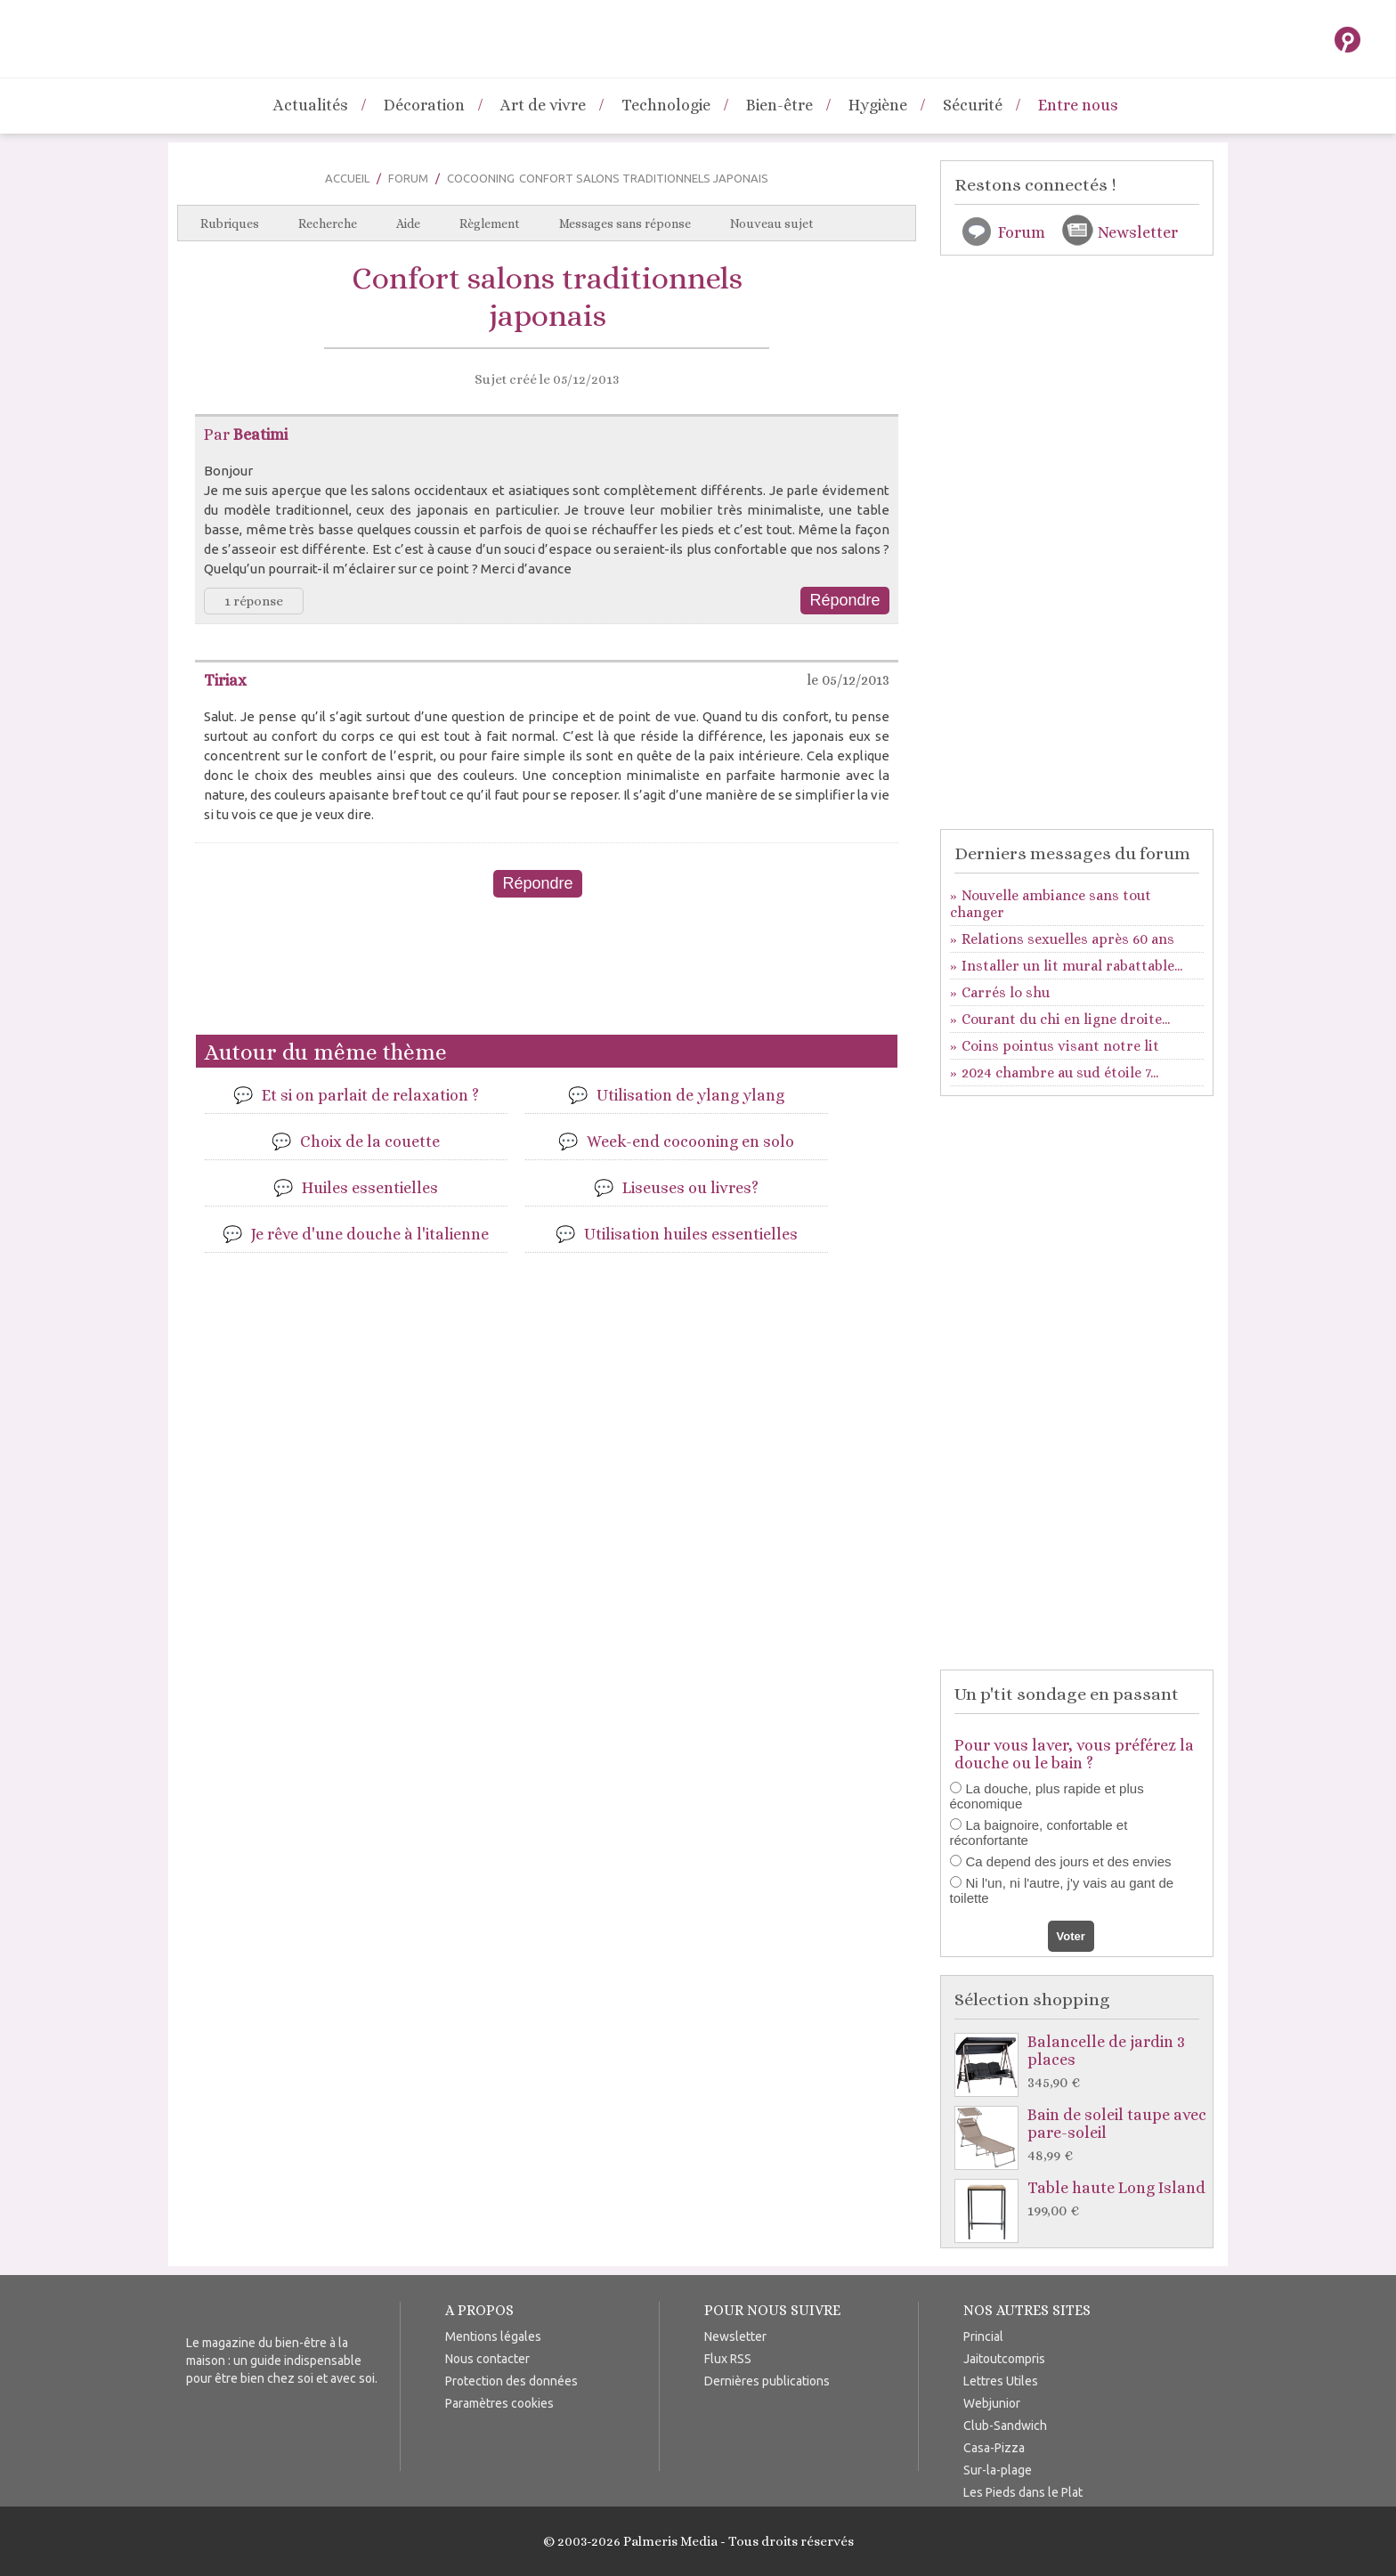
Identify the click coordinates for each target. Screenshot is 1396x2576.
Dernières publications (767, 2381)
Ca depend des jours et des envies (1069, 1861)
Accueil (347, 178)
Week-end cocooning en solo (690, 1141)
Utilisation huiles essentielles (691, 1234)
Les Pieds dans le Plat (1023, 2492)
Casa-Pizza (994, 2448)
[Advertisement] (547, 973)
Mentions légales (493, 2336)
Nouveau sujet (772, 223)
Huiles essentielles (370, 1188)
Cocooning (481, 178)
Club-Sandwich (1005, 2425)
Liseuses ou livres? (690, 1188)
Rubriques (229, 223)
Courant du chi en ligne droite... (1066, 1019)
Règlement (489, 223)
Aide (408, 223)
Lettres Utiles (1000, 2381)
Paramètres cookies (499, 2403)
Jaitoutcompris (1004, 2359)
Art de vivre (543, 105)
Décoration (424, 105)
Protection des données (511, 2381)
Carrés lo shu (1006, 992)
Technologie (665, 105)
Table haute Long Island (1081, 2200)
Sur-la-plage (997, 2470)
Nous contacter (487, 2359)
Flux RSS (727, 2359)
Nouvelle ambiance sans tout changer (1050, 904)
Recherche (327, 223)
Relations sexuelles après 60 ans (1068, 938)
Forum (408, 178)
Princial (983, 2336)
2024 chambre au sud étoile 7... (1060, 1072)
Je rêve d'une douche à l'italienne (370, 1234)
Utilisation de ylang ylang (690, 1095)
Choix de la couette (370, 1141)
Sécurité (972, 105)
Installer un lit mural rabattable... (1072, 965)
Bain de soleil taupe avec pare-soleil (1081, 2136)
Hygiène (877, 105)
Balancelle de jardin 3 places (1081, 2062)
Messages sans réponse (625, 223)
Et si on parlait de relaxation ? (370, 1095)
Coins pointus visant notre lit (1060, 1045)
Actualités (310, 105)
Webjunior (991, 2403)
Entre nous (1078, 105)
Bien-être (779, 105)
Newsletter (1138, 232)
